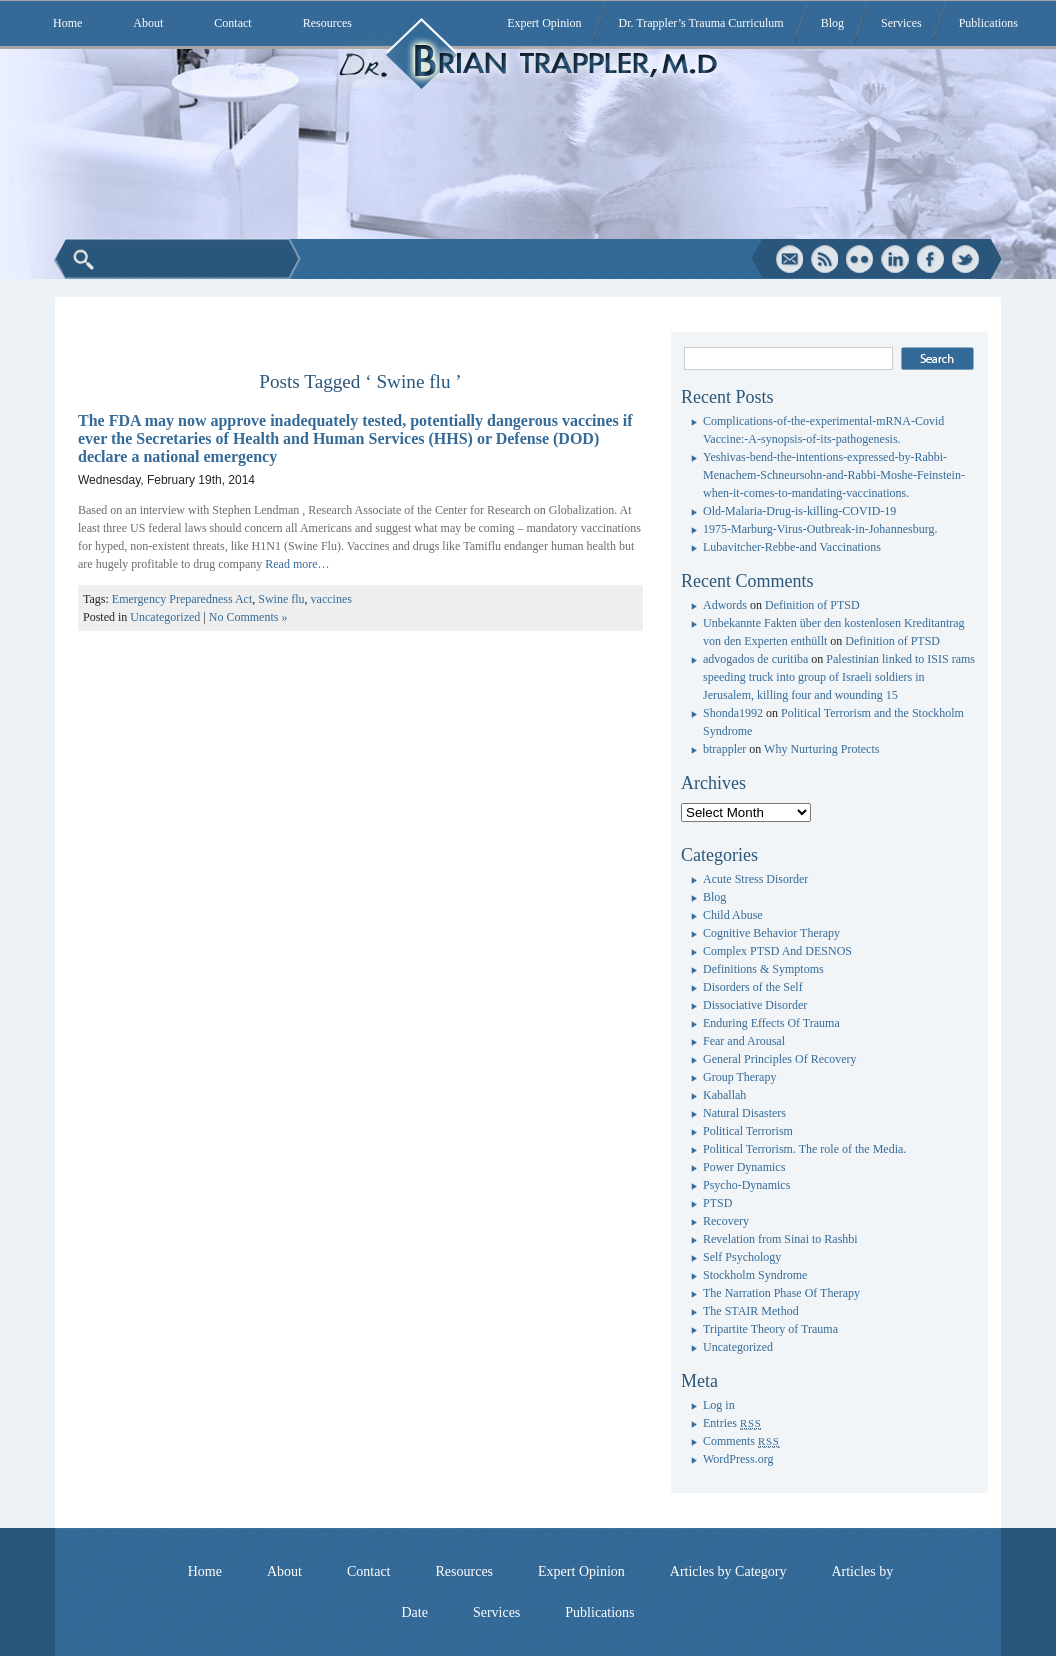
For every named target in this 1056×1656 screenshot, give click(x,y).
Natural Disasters (744, 1113)
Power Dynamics (744, 1167)
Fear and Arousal (744, 1041)
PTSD (717, 1203)
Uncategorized (165, 617)
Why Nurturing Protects (821, 749)
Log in (719, 1405)
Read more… (297, 564)
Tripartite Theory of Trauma (770, 1329)
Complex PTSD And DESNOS (777, 951)
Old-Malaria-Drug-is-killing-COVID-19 (799, 511)
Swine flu (281, 599)
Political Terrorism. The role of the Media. (804, 1149)
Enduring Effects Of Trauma (771, 1023)
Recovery (726, 1221)
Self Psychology (742, 1257)
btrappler (724, 749)
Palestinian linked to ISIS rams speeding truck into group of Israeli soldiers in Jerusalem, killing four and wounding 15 (839, 677)
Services (901, 23)
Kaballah (724, 1095)
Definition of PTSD (812, 605)
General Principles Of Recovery (780, 1059)
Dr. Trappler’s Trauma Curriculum (701, 23)
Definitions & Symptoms (763, 969)
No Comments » (248, 617)
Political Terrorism (748, 1131)
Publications (988, 23)
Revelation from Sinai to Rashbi (780, 1239)
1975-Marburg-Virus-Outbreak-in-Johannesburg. (820, 529)
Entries (732, 1423)
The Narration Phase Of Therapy (781, 1293)
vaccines (331, 599)
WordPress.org (738, 1459)
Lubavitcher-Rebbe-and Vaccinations (792, 547)
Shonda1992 (733, 713)
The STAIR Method (751, 1311)
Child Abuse (733, 915)
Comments (741, 1441)
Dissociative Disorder (755, 1005)
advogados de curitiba (755, 659)
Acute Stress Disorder (755, 879)
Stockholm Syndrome (755, 1275)
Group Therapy (739, 1077)
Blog (832, 23)
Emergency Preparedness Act (182, 599)
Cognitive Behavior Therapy (771, 933)
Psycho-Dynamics (746, 1185)
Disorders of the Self (753, 987)
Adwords (725, 605)
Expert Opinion (544, 23)
